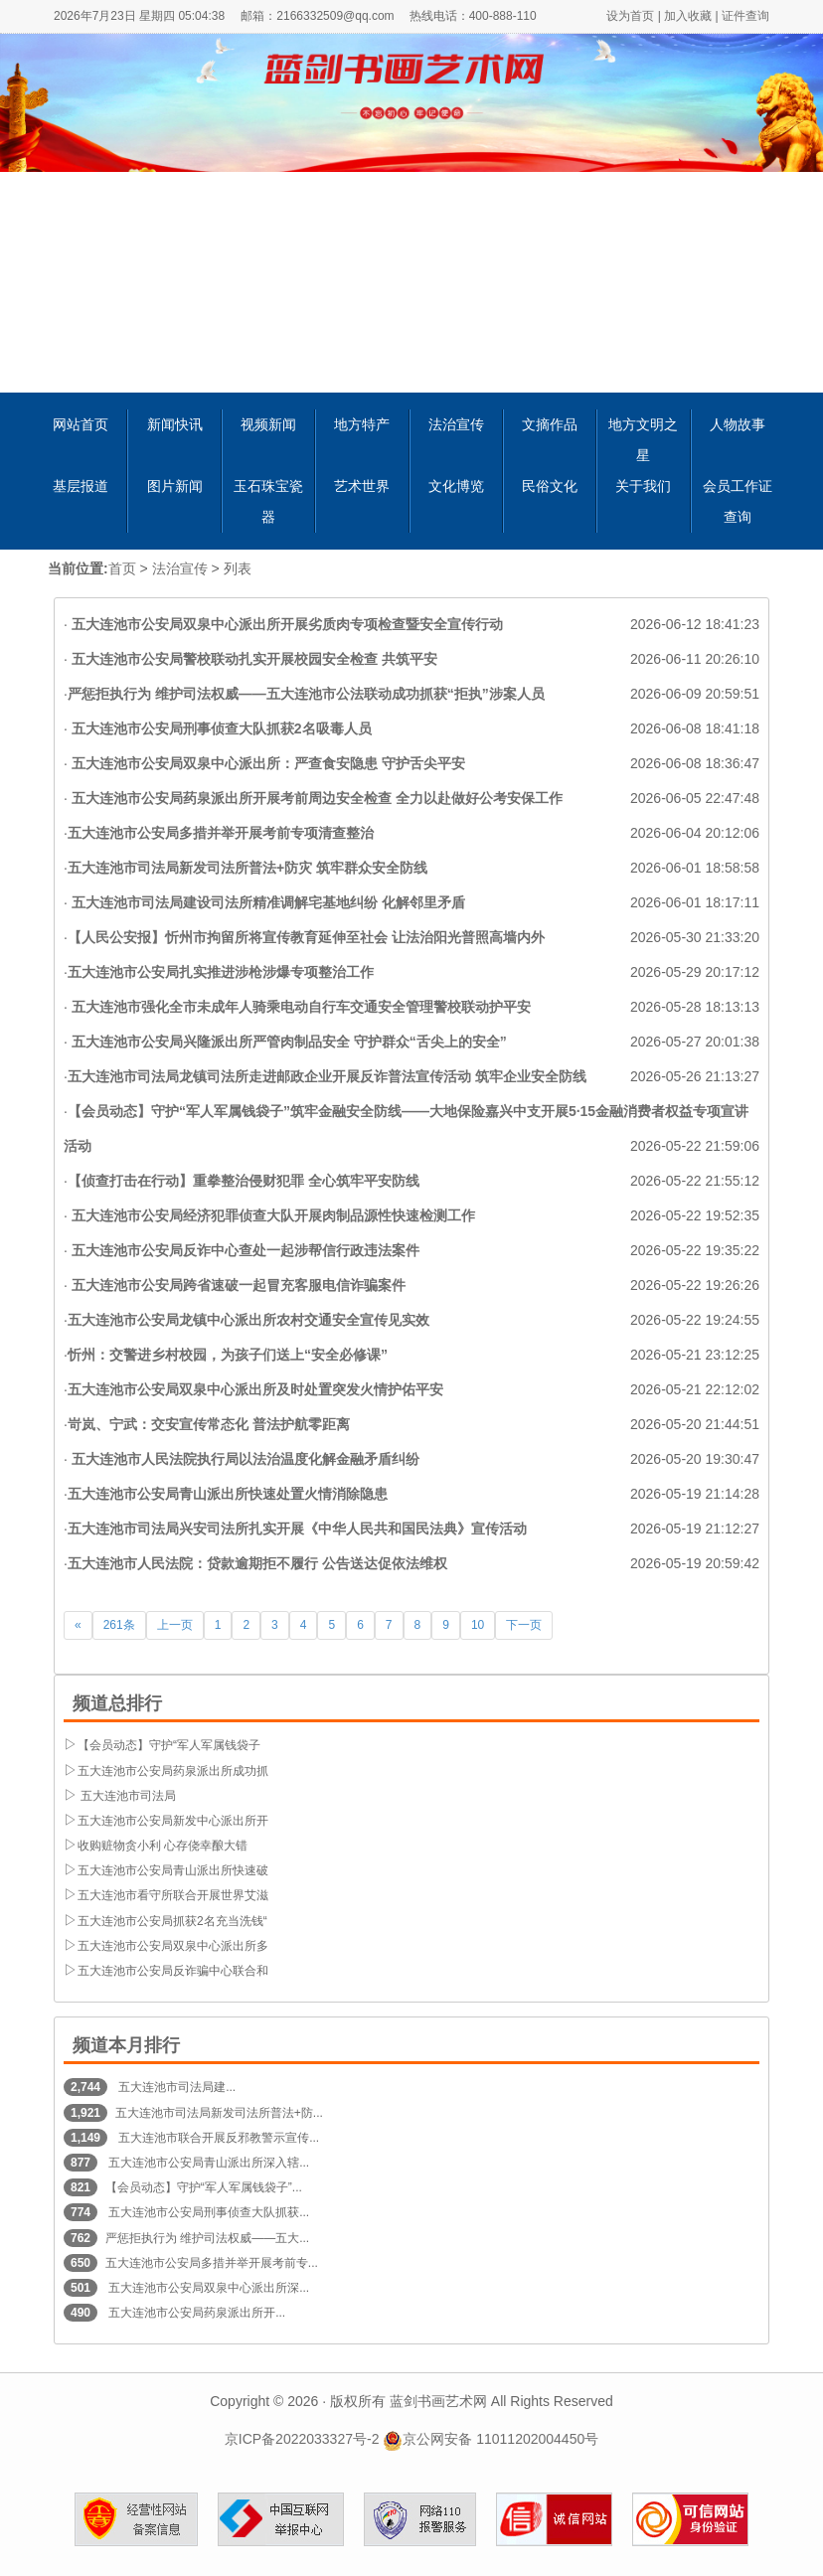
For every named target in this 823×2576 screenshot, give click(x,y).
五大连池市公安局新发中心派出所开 (173, 1821)
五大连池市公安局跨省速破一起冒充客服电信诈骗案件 (237, 1285)
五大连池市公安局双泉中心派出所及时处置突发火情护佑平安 (255, 1389)
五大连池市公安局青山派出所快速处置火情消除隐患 (228, 1494)
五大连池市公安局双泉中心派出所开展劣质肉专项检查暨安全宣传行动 (285, 624)
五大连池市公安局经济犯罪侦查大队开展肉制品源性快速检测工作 (271, 1215)
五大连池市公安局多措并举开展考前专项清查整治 (221, 833)
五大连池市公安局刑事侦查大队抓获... (207, 2212)
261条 (119, 1625)
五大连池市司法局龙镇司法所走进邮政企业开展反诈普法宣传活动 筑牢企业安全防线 (327, 1076)
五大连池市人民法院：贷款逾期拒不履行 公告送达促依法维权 (257, 1563)
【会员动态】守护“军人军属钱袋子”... (203, 2187)
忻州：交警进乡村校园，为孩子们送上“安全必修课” (228, 1355)
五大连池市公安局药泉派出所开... (195, 2313)
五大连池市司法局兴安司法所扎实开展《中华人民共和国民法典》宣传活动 (297, 1528)
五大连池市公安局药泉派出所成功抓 (173, 1771)
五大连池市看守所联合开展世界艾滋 (173, 1895)
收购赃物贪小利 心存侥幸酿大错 (162, 1845)
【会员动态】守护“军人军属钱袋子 (169, 1745)
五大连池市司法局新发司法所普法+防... (219, 2113)
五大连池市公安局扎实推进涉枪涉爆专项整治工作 (221, 972)
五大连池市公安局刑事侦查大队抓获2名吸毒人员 (220, 728)
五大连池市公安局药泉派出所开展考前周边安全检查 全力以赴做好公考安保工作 (315, 798)
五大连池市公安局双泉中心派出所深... (207, 2288)
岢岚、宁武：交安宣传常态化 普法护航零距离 (209, 1424)
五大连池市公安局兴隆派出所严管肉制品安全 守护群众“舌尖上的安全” (287, 1041)
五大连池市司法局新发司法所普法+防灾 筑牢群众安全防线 (247, 868)
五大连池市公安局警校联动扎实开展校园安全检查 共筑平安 (252, 659)
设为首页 (630, 16)
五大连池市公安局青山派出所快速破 (173, 1870)
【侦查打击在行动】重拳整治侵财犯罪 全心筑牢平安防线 (243, 1181)
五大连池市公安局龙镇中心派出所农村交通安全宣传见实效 (248, 1320)
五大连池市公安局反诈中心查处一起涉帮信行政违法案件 (243, 1250)
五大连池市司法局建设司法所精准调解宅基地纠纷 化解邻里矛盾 (266, 902)
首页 (122, 568)
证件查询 (745, 16)
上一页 (175, 1625)
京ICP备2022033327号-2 (302, 2439)
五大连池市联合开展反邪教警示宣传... (217, 2138)
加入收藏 (688, 16)
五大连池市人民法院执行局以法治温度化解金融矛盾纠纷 (243, 1459)
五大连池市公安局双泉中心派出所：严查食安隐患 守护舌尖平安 (266, 763)
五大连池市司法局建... (175, 2087)
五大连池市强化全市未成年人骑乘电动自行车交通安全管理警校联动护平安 (299, 1007)
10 (477, 1625)
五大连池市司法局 (127, 1796)
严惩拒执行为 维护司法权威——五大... (207, 2238)
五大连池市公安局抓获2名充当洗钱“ (172, 1921)
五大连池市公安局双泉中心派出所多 (173, 1946)
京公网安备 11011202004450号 (490, 2439)
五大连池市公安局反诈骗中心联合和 (173, 1971)
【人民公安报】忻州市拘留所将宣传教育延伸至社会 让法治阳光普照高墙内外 (306, 937)
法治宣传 (180, 568)
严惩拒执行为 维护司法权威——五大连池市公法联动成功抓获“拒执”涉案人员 (306, 694)
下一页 (524, 1625)
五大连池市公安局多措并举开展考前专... (211, 2263)
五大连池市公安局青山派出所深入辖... (207, 2163)
